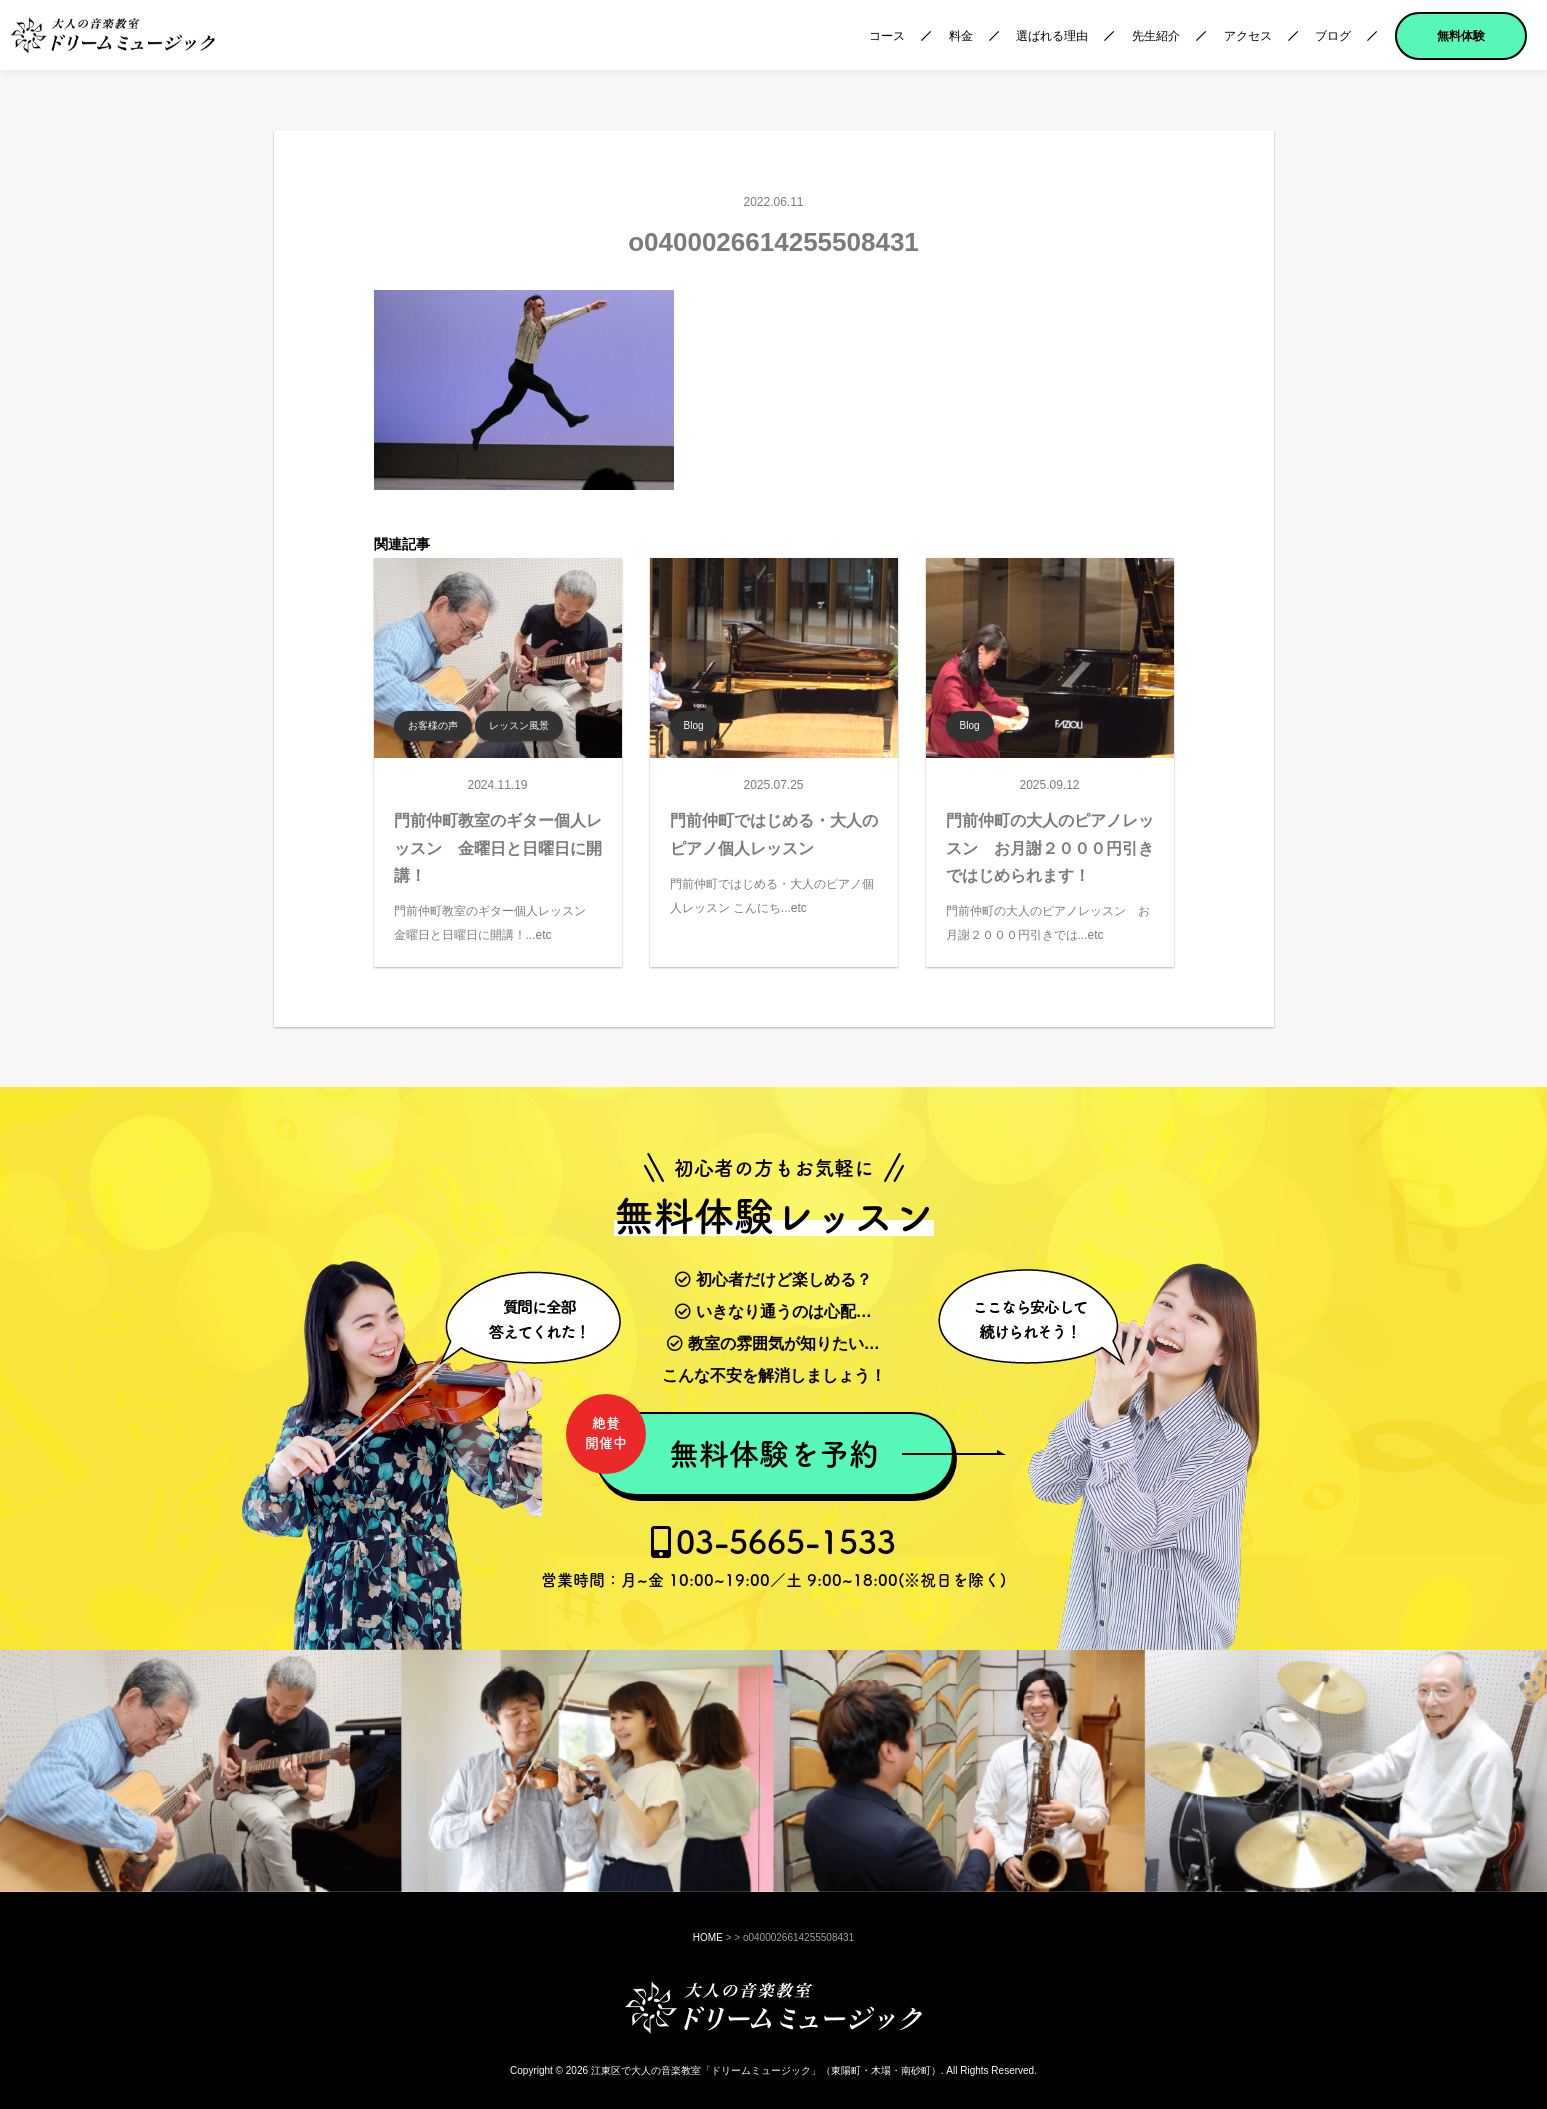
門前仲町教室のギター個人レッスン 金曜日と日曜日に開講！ (498, 847)
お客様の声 (433, 725)
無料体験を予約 (736, 1443)
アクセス (1248, 36)
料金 (961, 36)
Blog (694, 725)
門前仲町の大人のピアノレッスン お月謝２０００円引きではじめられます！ (1050, 847)
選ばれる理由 (1052, 36)
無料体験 (1461, 36)
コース (887, 36)
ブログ (1333, 36)
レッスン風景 (519, 725)
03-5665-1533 (773, 1557)
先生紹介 (1156, 36)
